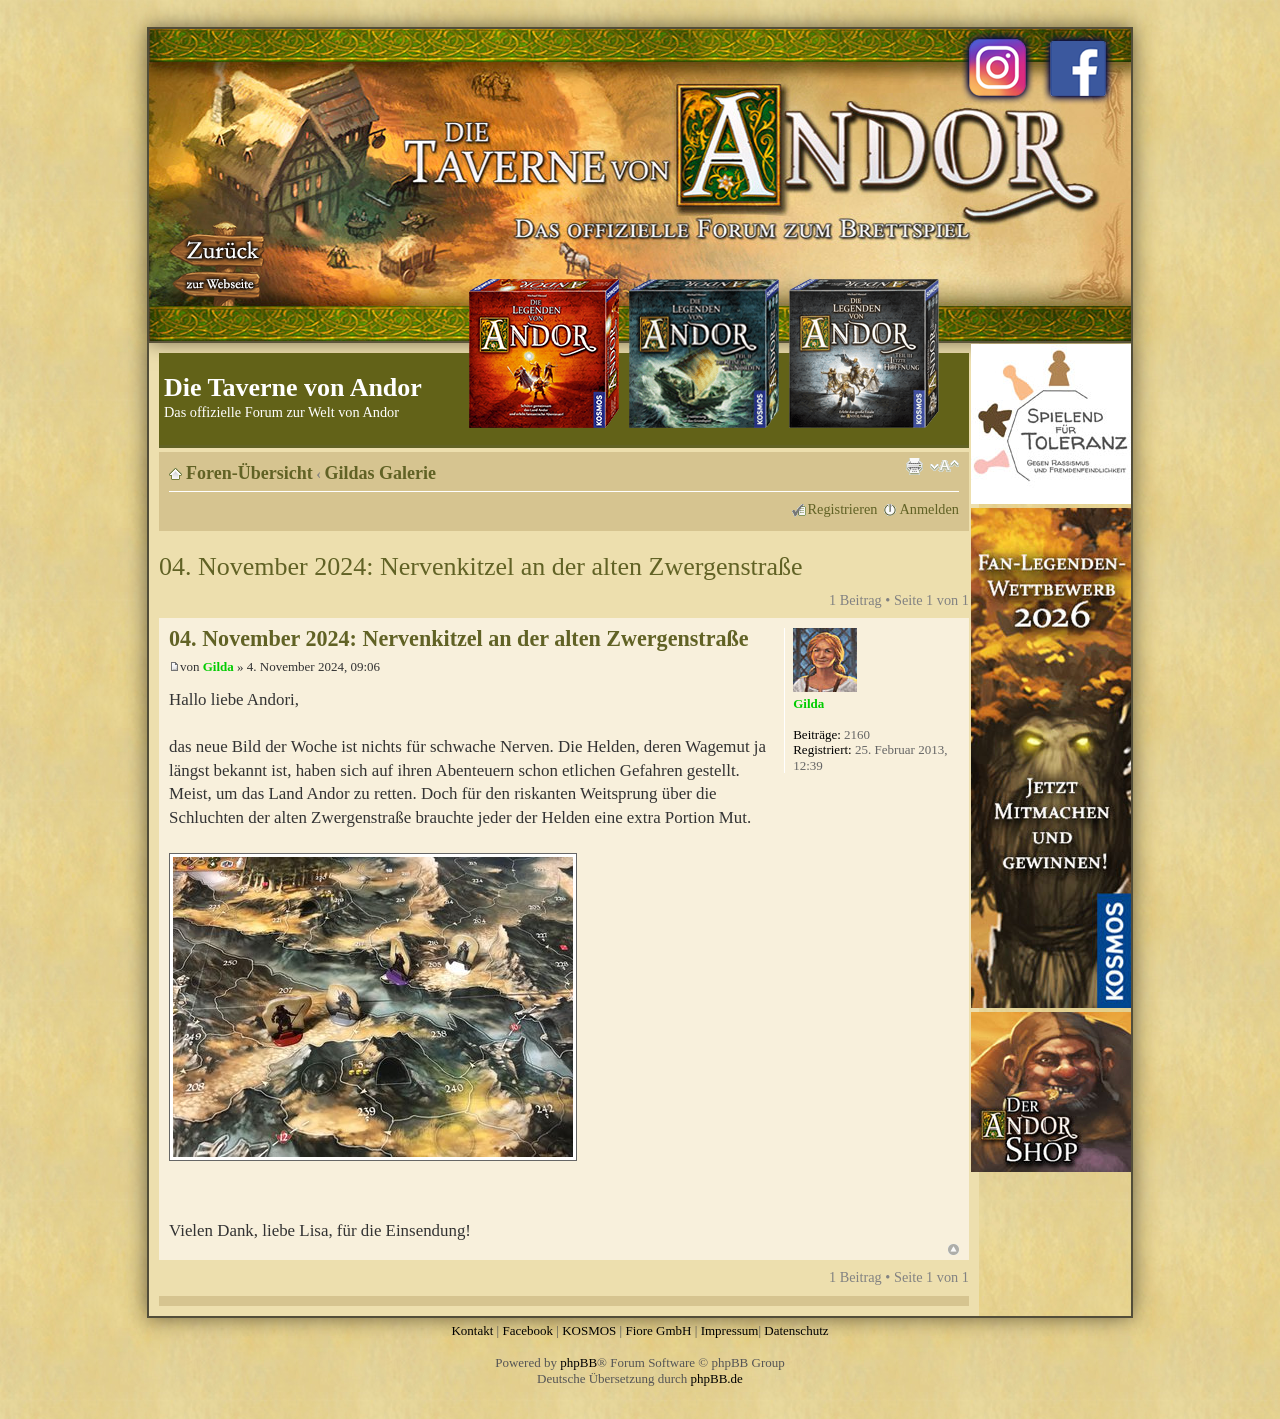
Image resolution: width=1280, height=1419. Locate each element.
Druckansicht (914, 466)
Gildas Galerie (381, 473)
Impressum (730, 1330)
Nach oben (953, 1249)
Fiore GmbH (658, 1330)
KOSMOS (589, 1330)
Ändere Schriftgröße (944, 466)
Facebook (527, 1330)
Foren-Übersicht (249, 473)
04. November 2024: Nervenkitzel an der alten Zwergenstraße (481, 566)
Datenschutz (796, 1330)
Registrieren (843, 509)
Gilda (218, 666)
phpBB (578, 1362)
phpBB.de (717, 1378)
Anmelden (929, 509)
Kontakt (472, 1330)
